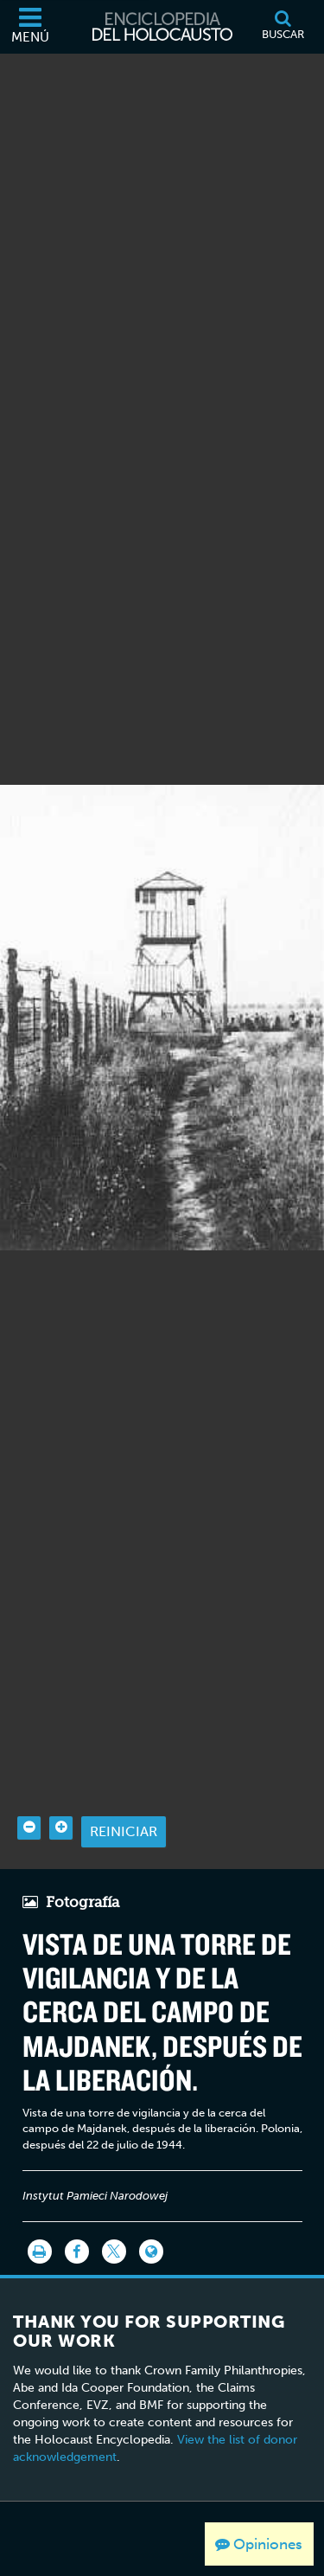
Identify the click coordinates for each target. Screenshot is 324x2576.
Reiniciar (123, 1784)
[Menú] (30, 27)
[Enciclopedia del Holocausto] (162, 26)
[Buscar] (282, 27)
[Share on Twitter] (114, 2205)
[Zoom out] (29, 1780)
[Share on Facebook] (77, 2205)
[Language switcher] (151, 2205)
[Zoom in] (61, 1780)
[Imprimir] (40, 2205)
